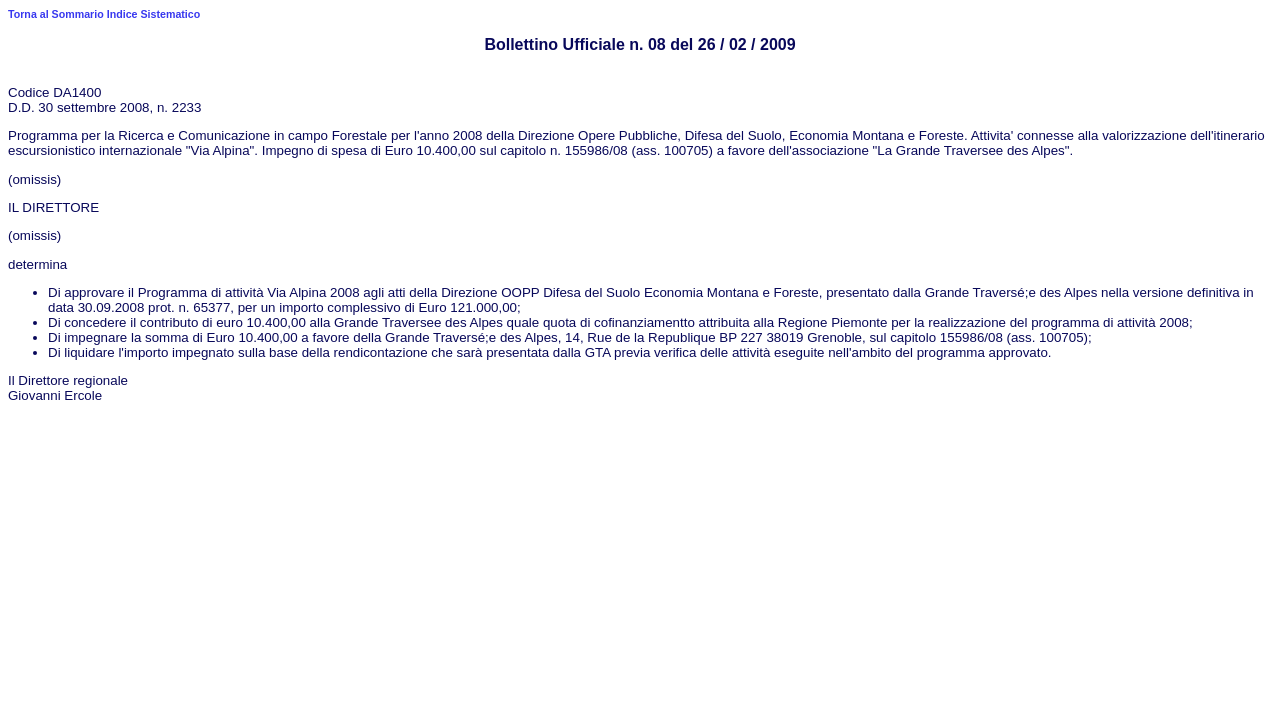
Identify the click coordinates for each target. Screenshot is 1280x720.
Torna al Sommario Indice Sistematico (104, 14)
